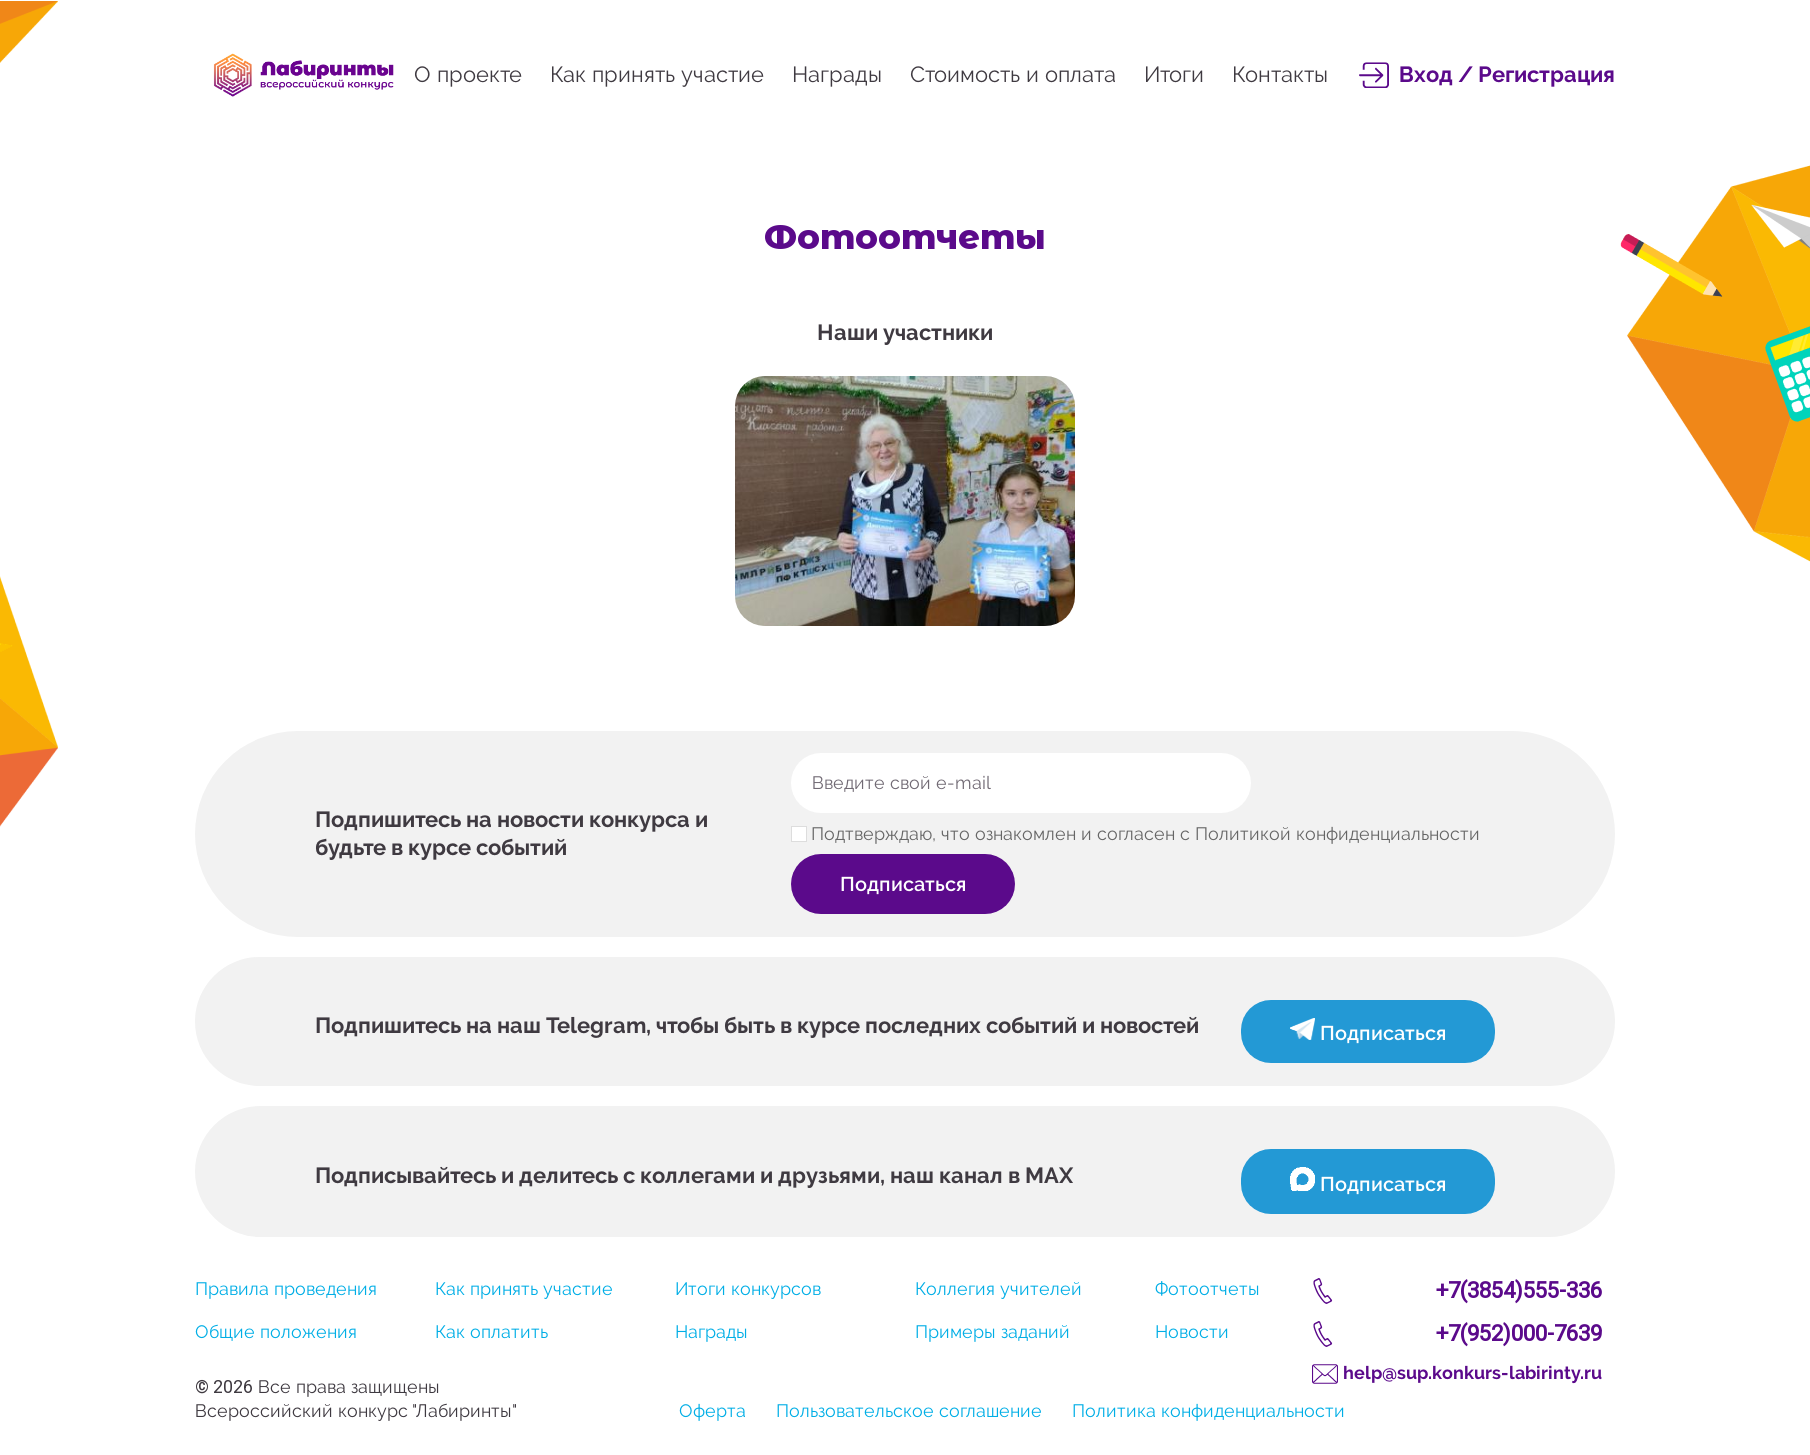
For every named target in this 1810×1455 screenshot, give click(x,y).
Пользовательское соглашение (909, 1410)
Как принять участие (657, 74)
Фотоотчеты (1207, 1288)
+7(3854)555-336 (1519, 1290)
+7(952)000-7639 (1519, 1333)
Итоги (1174, 74)
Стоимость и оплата (1013, 74)
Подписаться (904, 884)
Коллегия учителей (998, 1288)
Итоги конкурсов (748, 1288)
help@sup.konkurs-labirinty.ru (1472, 1372)
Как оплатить (491, 1331)
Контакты (1280, 74)
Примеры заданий (992, 1331)
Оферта (712, 1410)
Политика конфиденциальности (1208, 1410)
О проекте (468, 74)
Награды (837, 74)
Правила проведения (286, 1288)
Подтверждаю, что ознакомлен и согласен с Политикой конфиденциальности (1145, 834)
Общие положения (276, 1331)
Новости (1192, 1331)
